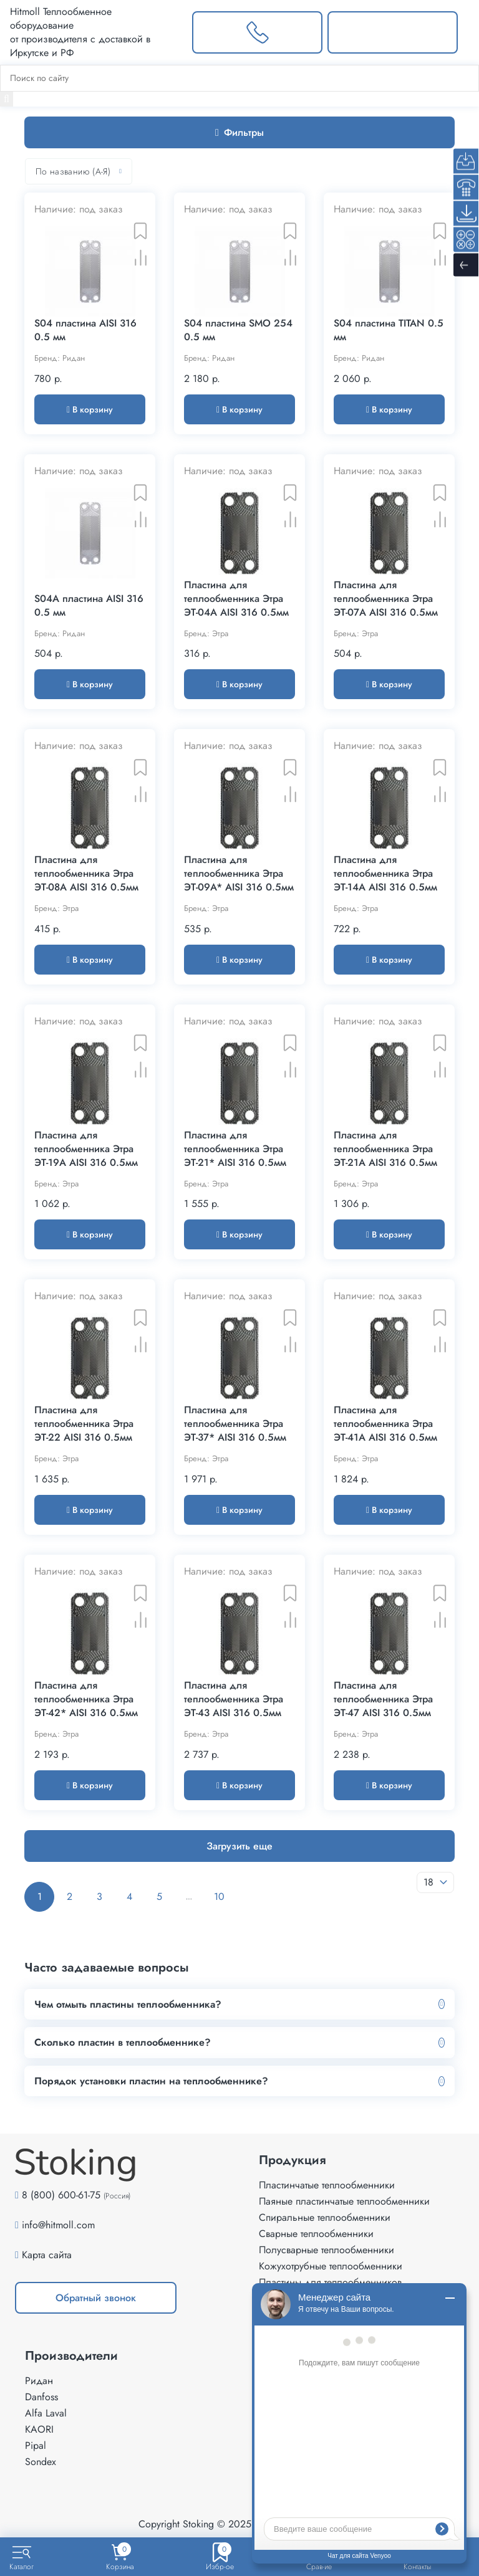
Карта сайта (47, 2255)
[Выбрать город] (172, 32)
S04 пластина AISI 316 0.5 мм (85, 330)
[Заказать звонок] (257, 32)
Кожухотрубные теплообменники (330, 2266)
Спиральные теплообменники (324, 2217)
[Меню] (468, 32)
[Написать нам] (392, 32)
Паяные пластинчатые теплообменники (344, 2201)
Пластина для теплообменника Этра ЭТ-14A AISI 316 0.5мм (385, 873)
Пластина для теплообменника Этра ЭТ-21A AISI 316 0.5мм (385, 1149)
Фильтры (239, 132)
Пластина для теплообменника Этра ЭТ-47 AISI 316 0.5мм (383, 1699)
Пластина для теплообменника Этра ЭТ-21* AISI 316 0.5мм (235, 1149)
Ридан (39, 2380)
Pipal (35, 2445)
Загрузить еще (239, 1846)
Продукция (292, 2160)
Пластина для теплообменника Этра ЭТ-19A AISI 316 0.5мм (86, 1149)
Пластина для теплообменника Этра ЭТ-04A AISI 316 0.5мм (236, 598)
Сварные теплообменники (316, 2233)
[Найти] (6, 99)
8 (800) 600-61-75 (61, 2195)
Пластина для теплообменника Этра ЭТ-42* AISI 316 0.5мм (86, 1699)
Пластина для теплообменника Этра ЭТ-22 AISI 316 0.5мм (83, 1423)
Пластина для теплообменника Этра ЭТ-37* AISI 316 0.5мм (235, 1423)
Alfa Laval (46, 2413)
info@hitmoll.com (58, 2225)
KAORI (39, 2429)
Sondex (40, 2461)
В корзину (90, 409)
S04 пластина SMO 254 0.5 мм (238, 330)
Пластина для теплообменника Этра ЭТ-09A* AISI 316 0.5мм (239, 873)
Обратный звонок (96, 2298)
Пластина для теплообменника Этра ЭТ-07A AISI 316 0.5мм (386, 598)
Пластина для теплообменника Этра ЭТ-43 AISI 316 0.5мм (233, 1699)
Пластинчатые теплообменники (327, 2185)
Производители (71, 2356)
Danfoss (41, 2397)
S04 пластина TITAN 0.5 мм (388, 330)
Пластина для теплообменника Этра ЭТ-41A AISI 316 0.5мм (385, 1423)
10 (219, 1896)
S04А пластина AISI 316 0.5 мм (88, 605)
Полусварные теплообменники (326, 2250)
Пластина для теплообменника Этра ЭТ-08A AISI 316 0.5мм (86, 873)
